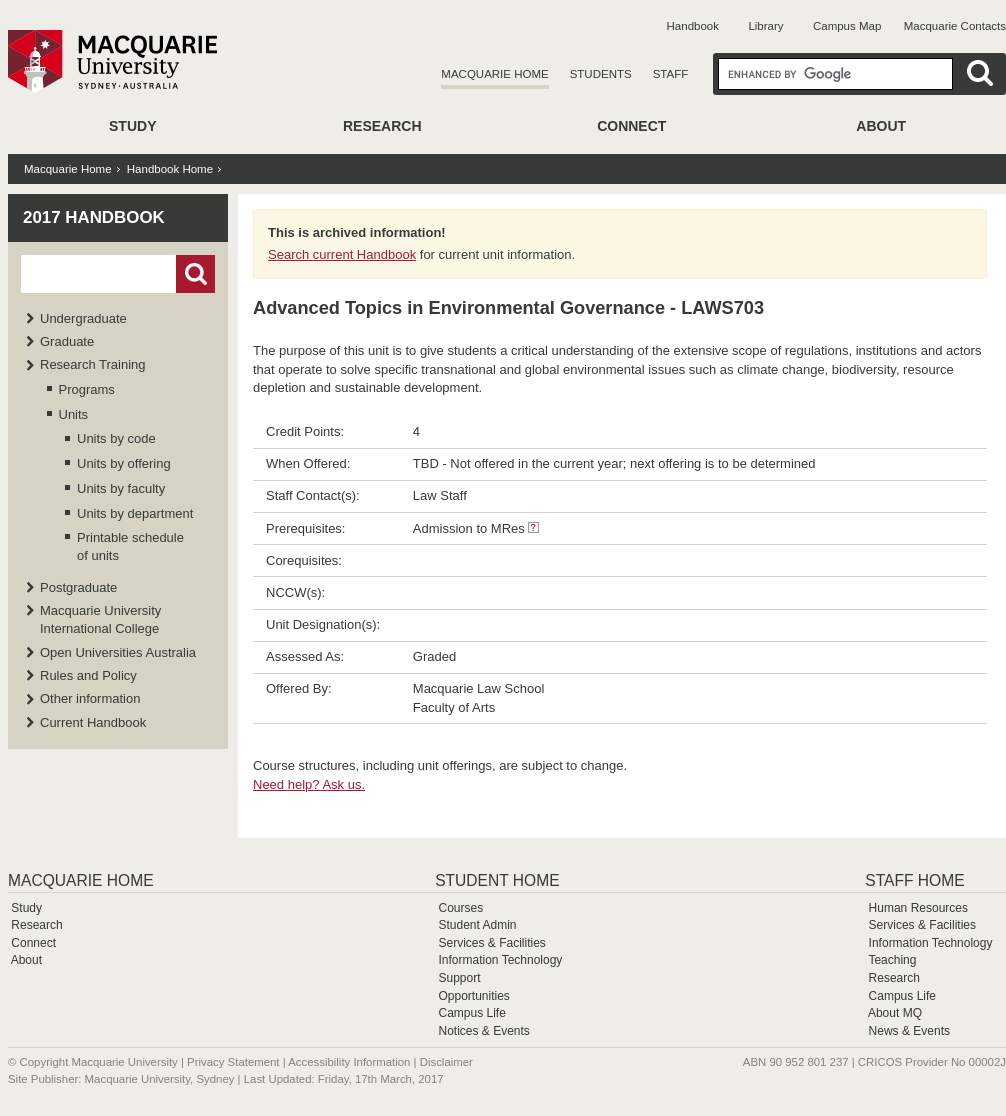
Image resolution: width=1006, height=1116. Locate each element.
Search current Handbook (342, 254)
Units (74, 414)
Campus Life (471, 1013)
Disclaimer (446, 1062)
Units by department (135, 513)
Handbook (693, 26)
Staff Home (914, 880)
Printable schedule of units (130, 546)
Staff (671, 74)
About (881, 126)
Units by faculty (121, 488)
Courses (460, 908)
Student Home (497, 880)
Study (132, 126)
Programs (87, 389)
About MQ (895, 1013)
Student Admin (477, 925)
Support (459, 978)
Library (765, 26)
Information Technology (500, 960)
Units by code (116, 438)
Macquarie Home (494, 74)
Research (382, 126)
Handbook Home (170, 169)
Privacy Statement (233, 1062)
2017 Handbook (94, 217)
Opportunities (473, 996)
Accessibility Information (349, 1062)
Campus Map (847, 26)
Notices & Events (483, 1031)
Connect (631, 126)
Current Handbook (93, 722)
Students (601, 74)
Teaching (892, 960)
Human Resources (918, 908)
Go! (195, 274)
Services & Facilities (491, 943)
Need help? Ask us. (309, 784)
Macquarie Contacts (955, 26)
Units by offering (124, 463)
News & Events (909, 1031)
